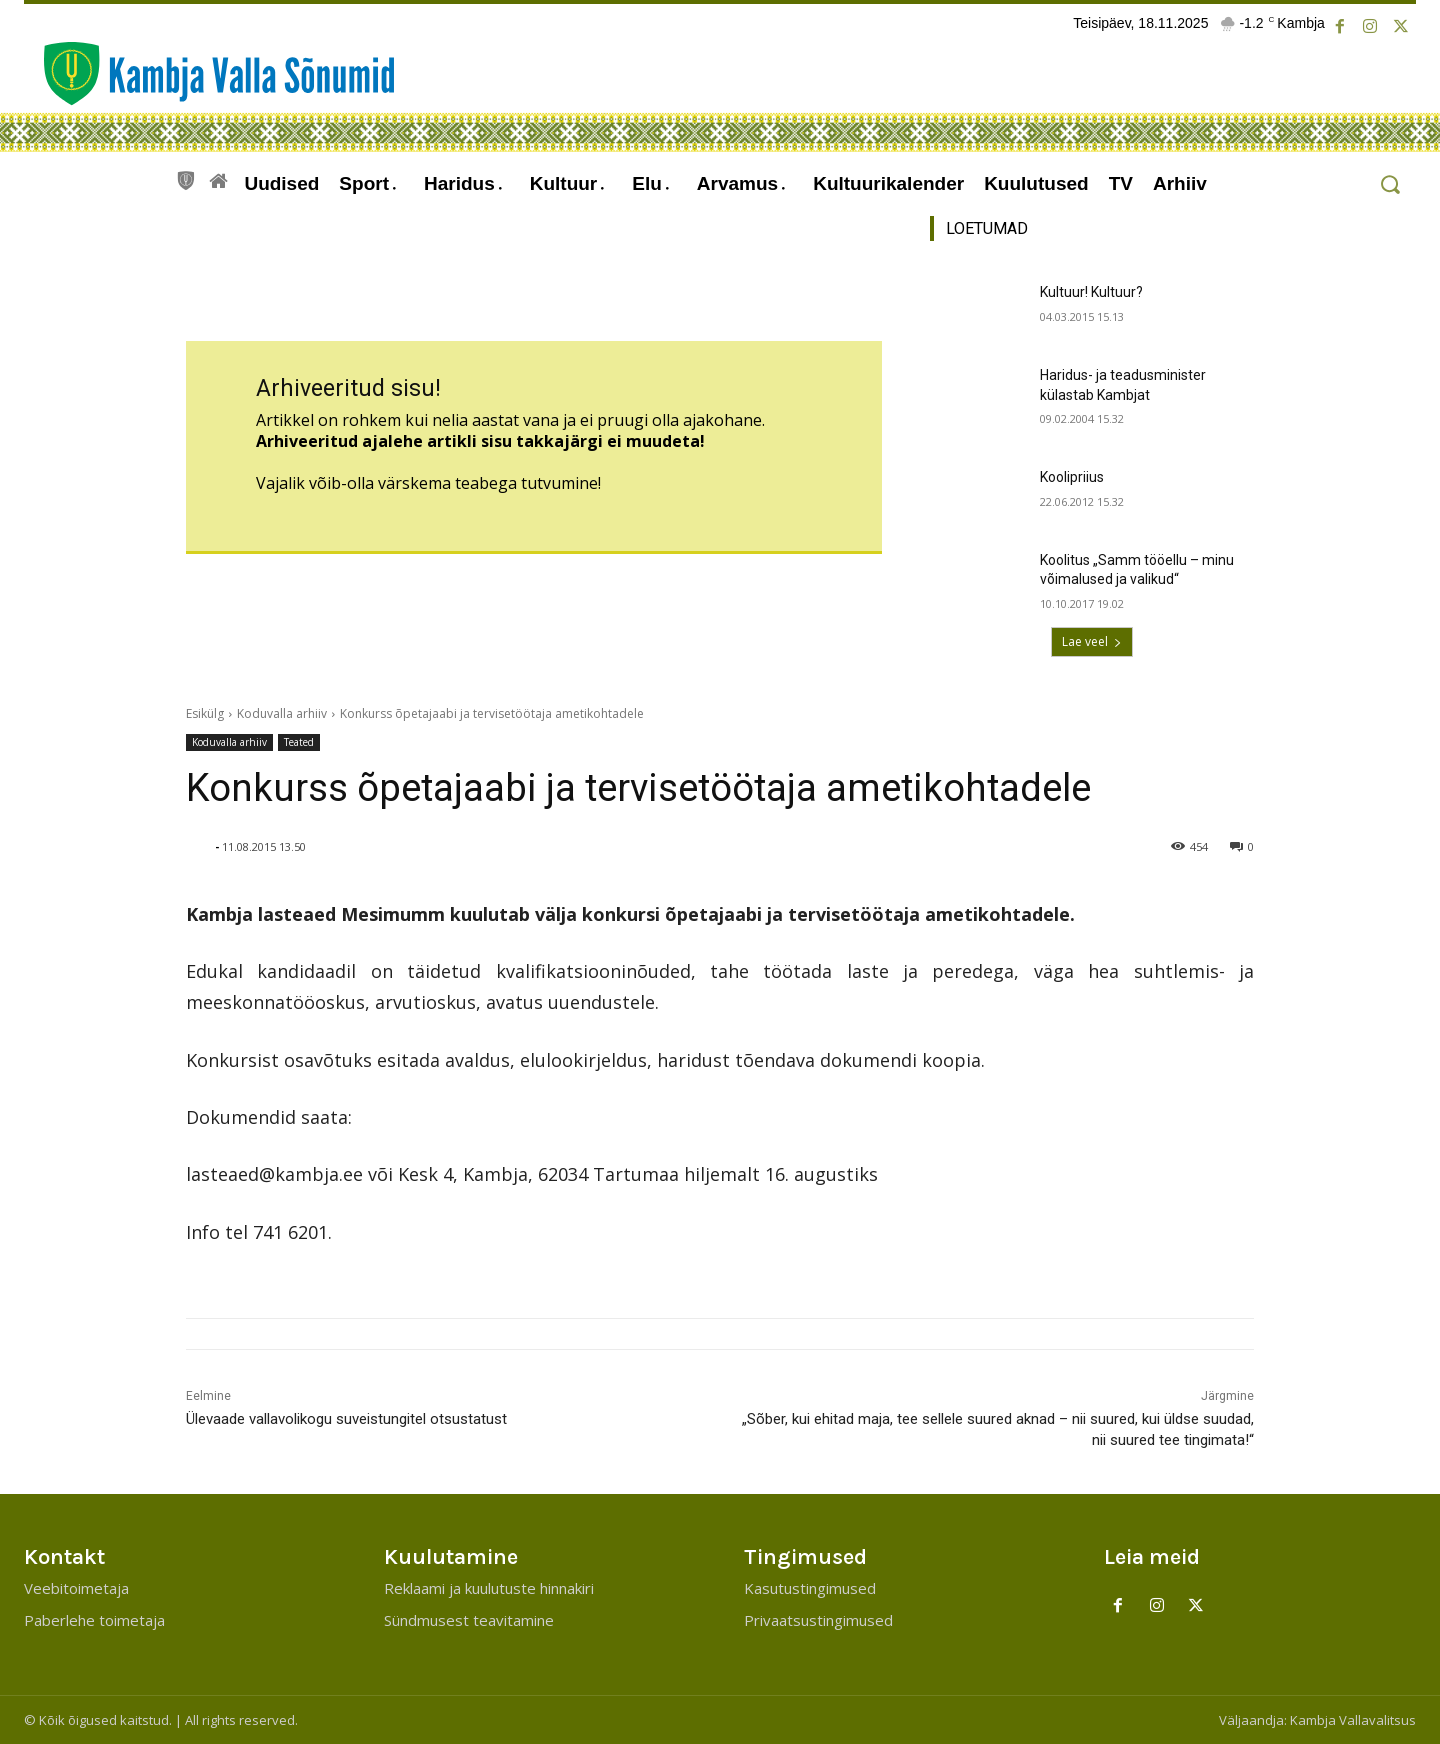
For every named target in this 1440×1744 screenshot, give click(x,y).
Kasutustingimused (810, 1588)
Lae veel (1092, 641)
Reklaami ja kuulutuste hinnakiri (489, 1588)
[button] (1389, 184)
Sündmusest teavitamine (469, 1620)
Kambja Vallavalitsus (1353, 1720)
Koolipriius (1072, 477)
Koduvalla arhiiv (282, 713)
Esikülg (205, 713)
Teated (299, 742)
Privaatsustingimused (818, 1620)
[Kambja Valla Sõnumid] (209, 73)
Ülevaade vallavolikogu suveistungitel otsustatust (346, 1419)
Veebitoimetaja (76, 1588)
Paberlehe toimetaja (94, 1620)
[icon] (186, 178)
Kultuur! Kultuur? (1091, 292)
